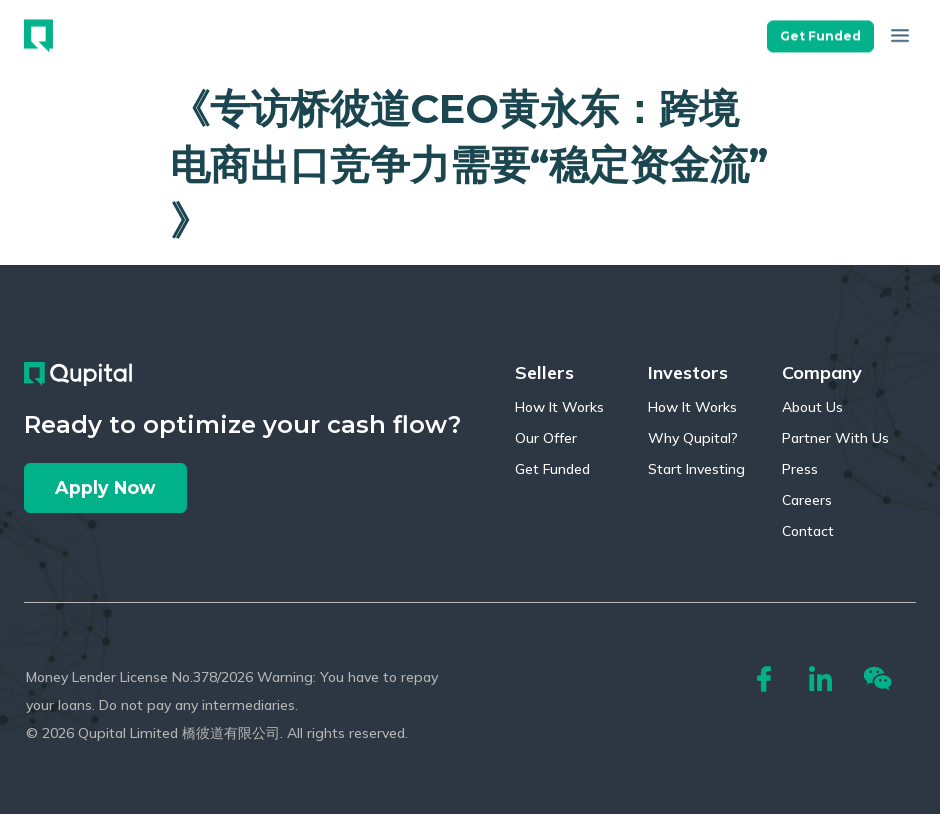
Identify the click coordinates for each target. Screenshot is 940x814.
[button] (820, 29)
